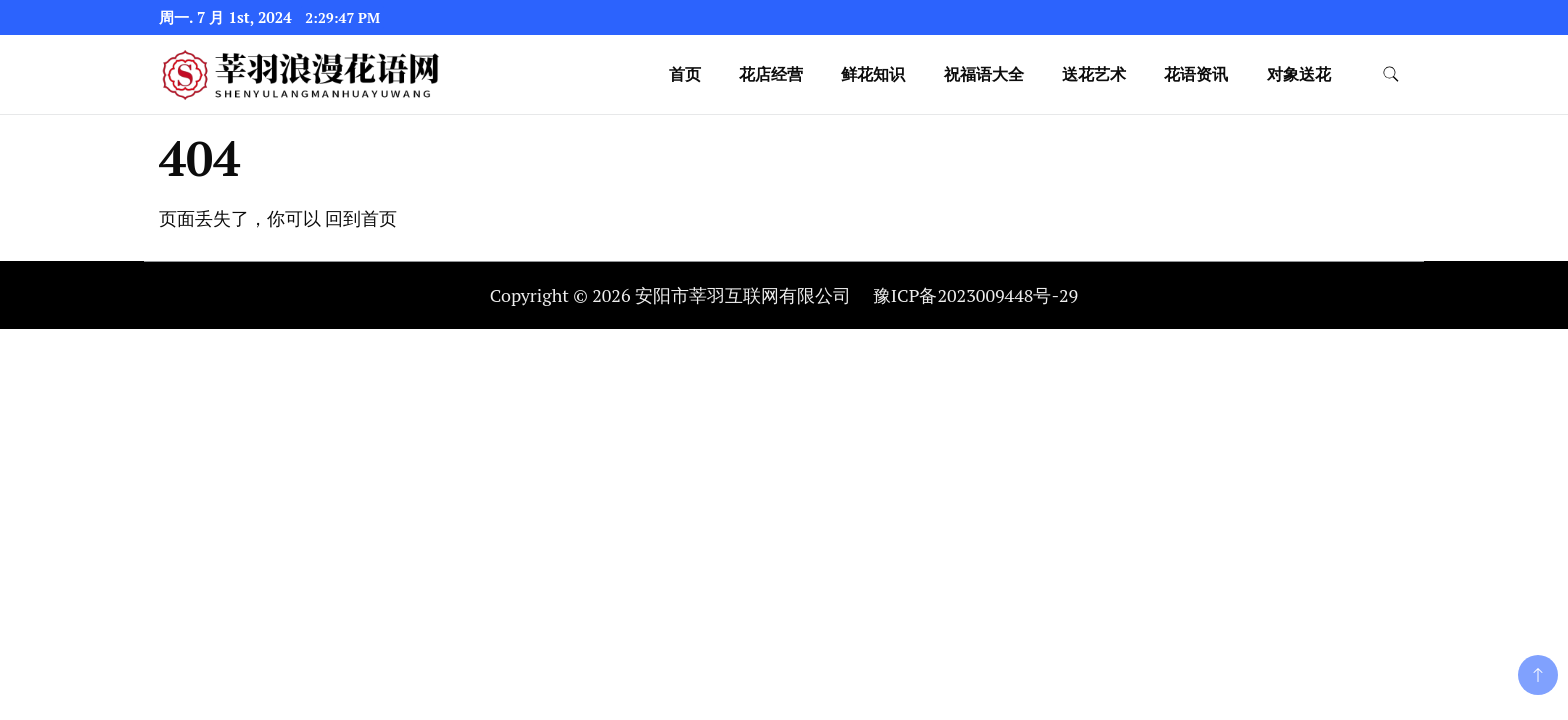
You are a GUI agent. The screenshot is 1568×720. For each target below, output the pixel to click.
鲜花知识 (873, 74)
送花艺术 (1094, 74)
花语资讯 (1196, 74)
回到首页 (361, 218)
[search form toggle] (1391, 74)
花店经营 (771, 74)
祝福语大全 (984, 74)
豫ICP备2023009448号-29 (975, 295)
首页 (685, 74)
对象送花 (1299, 74)
